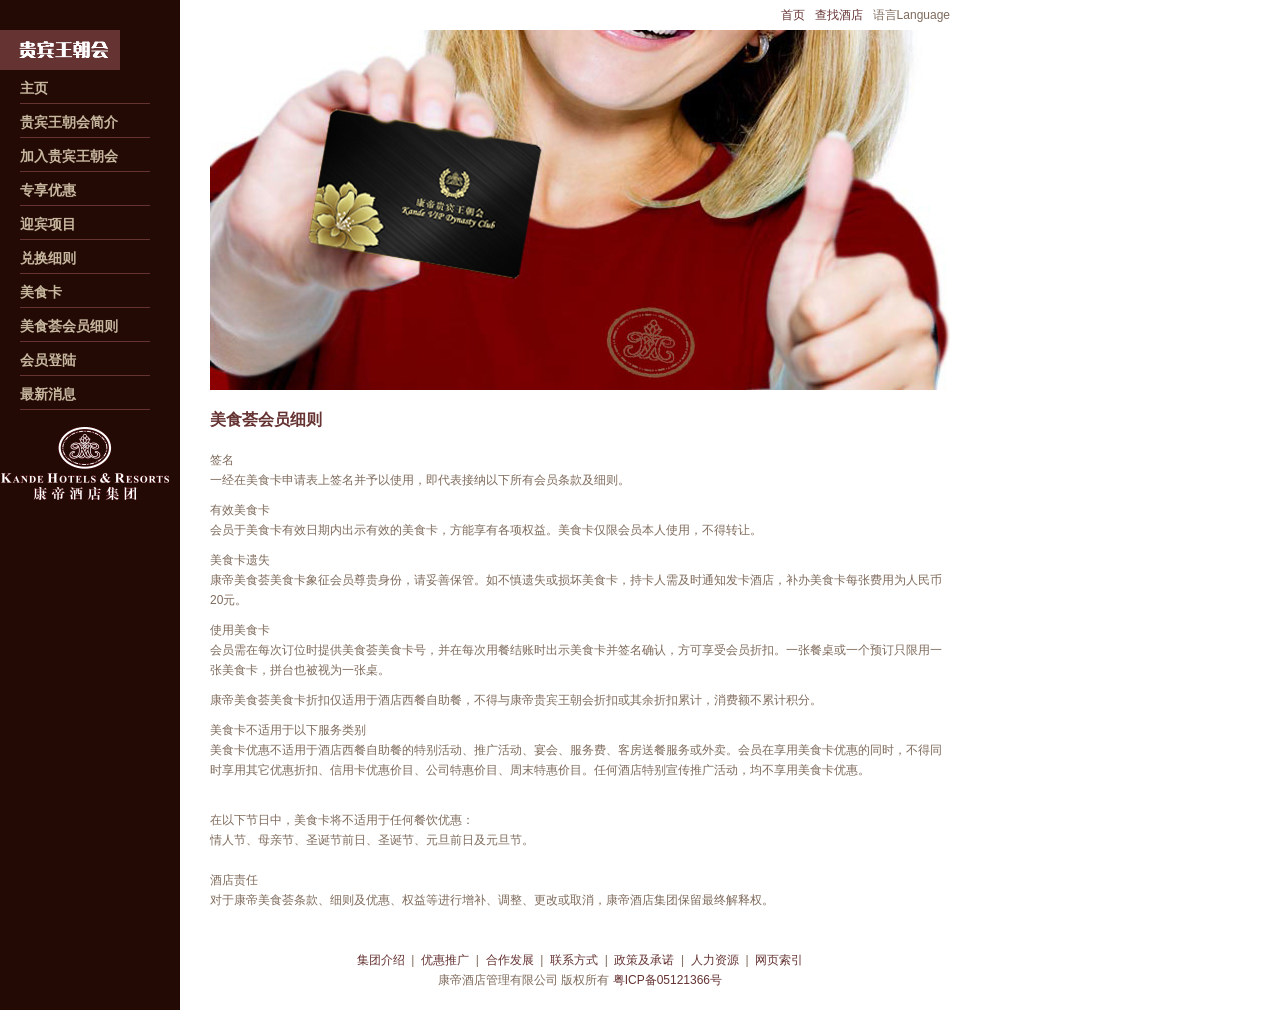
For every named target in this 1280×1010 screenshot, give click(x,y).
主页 (34, 88)
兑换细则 (48, 258)
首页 (793, 15)
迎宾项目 (48, 224)
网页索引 (779, 960)
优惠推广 (445, 960)
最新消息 (48, 394)
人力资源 (715, 960)
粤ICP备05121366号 (667, 980)
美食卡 (41, 292)
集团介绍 (381, 960)
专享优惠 (48, 190)
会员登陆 (48, 360)
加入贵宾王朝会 (69, 156)
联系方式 (574, 960)
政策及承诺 (644, 960)
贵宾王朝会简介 (69, 122)
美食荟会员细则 (69, 326)
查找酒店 (839, 15)
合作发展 (510, 960)
